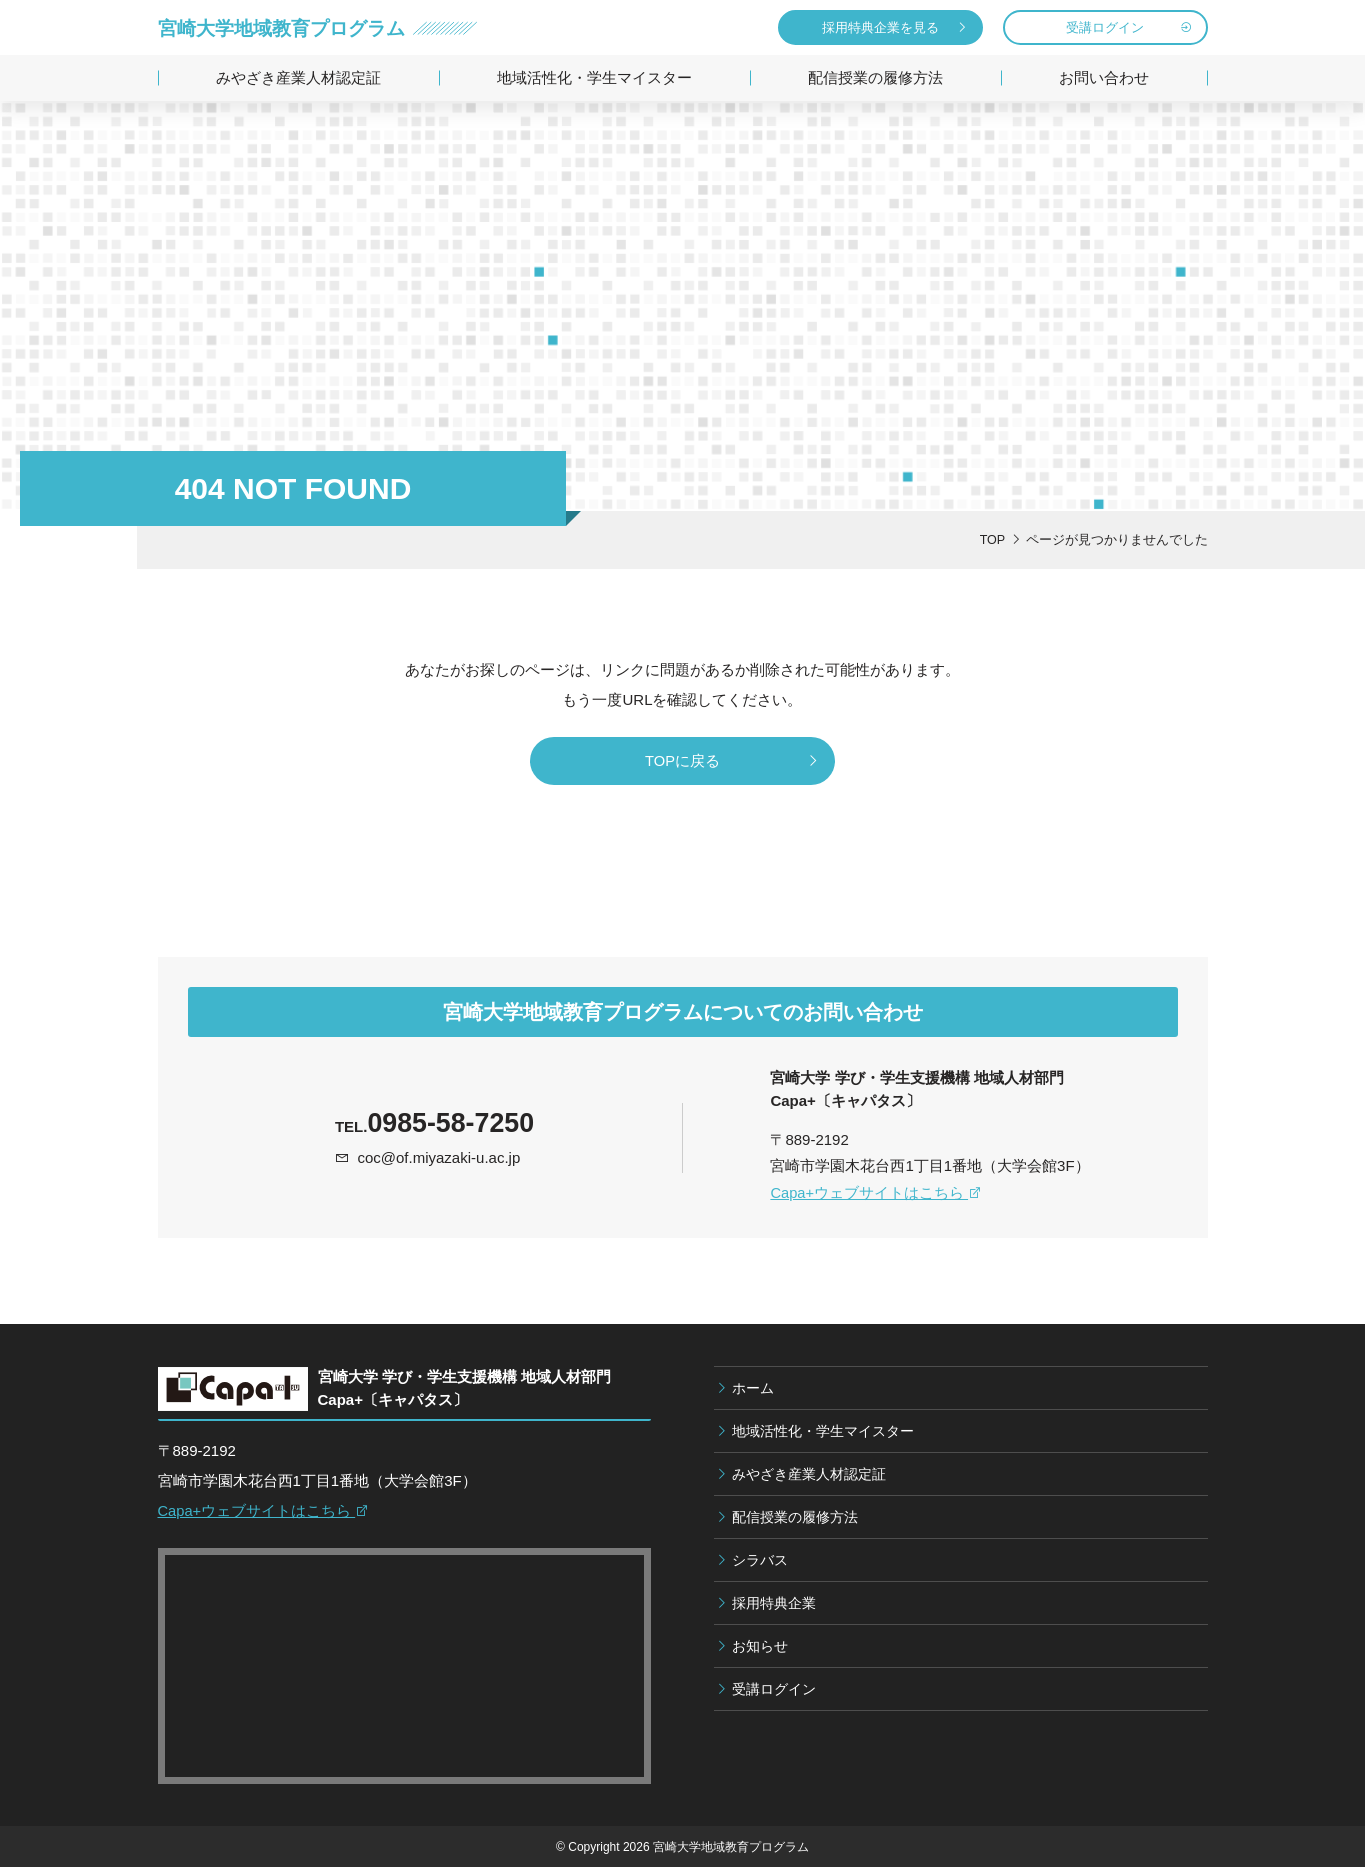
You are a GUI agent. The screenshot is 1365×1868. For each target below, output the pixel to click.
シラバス (760, 1562)
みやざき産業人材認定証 (298, 77)
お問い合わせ (1104, 77)
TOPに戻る (683, 761)
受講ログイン (1105, 27)
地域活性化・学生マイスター (594, 77)
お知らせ (760, 1648)
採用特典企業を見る (880, 27)
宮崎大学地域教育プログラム (288, 28)
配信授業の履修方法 (875, 77)
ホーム (753, 1390)
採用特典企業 (774, 1605)
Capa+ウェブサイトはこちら (877, 1194)
